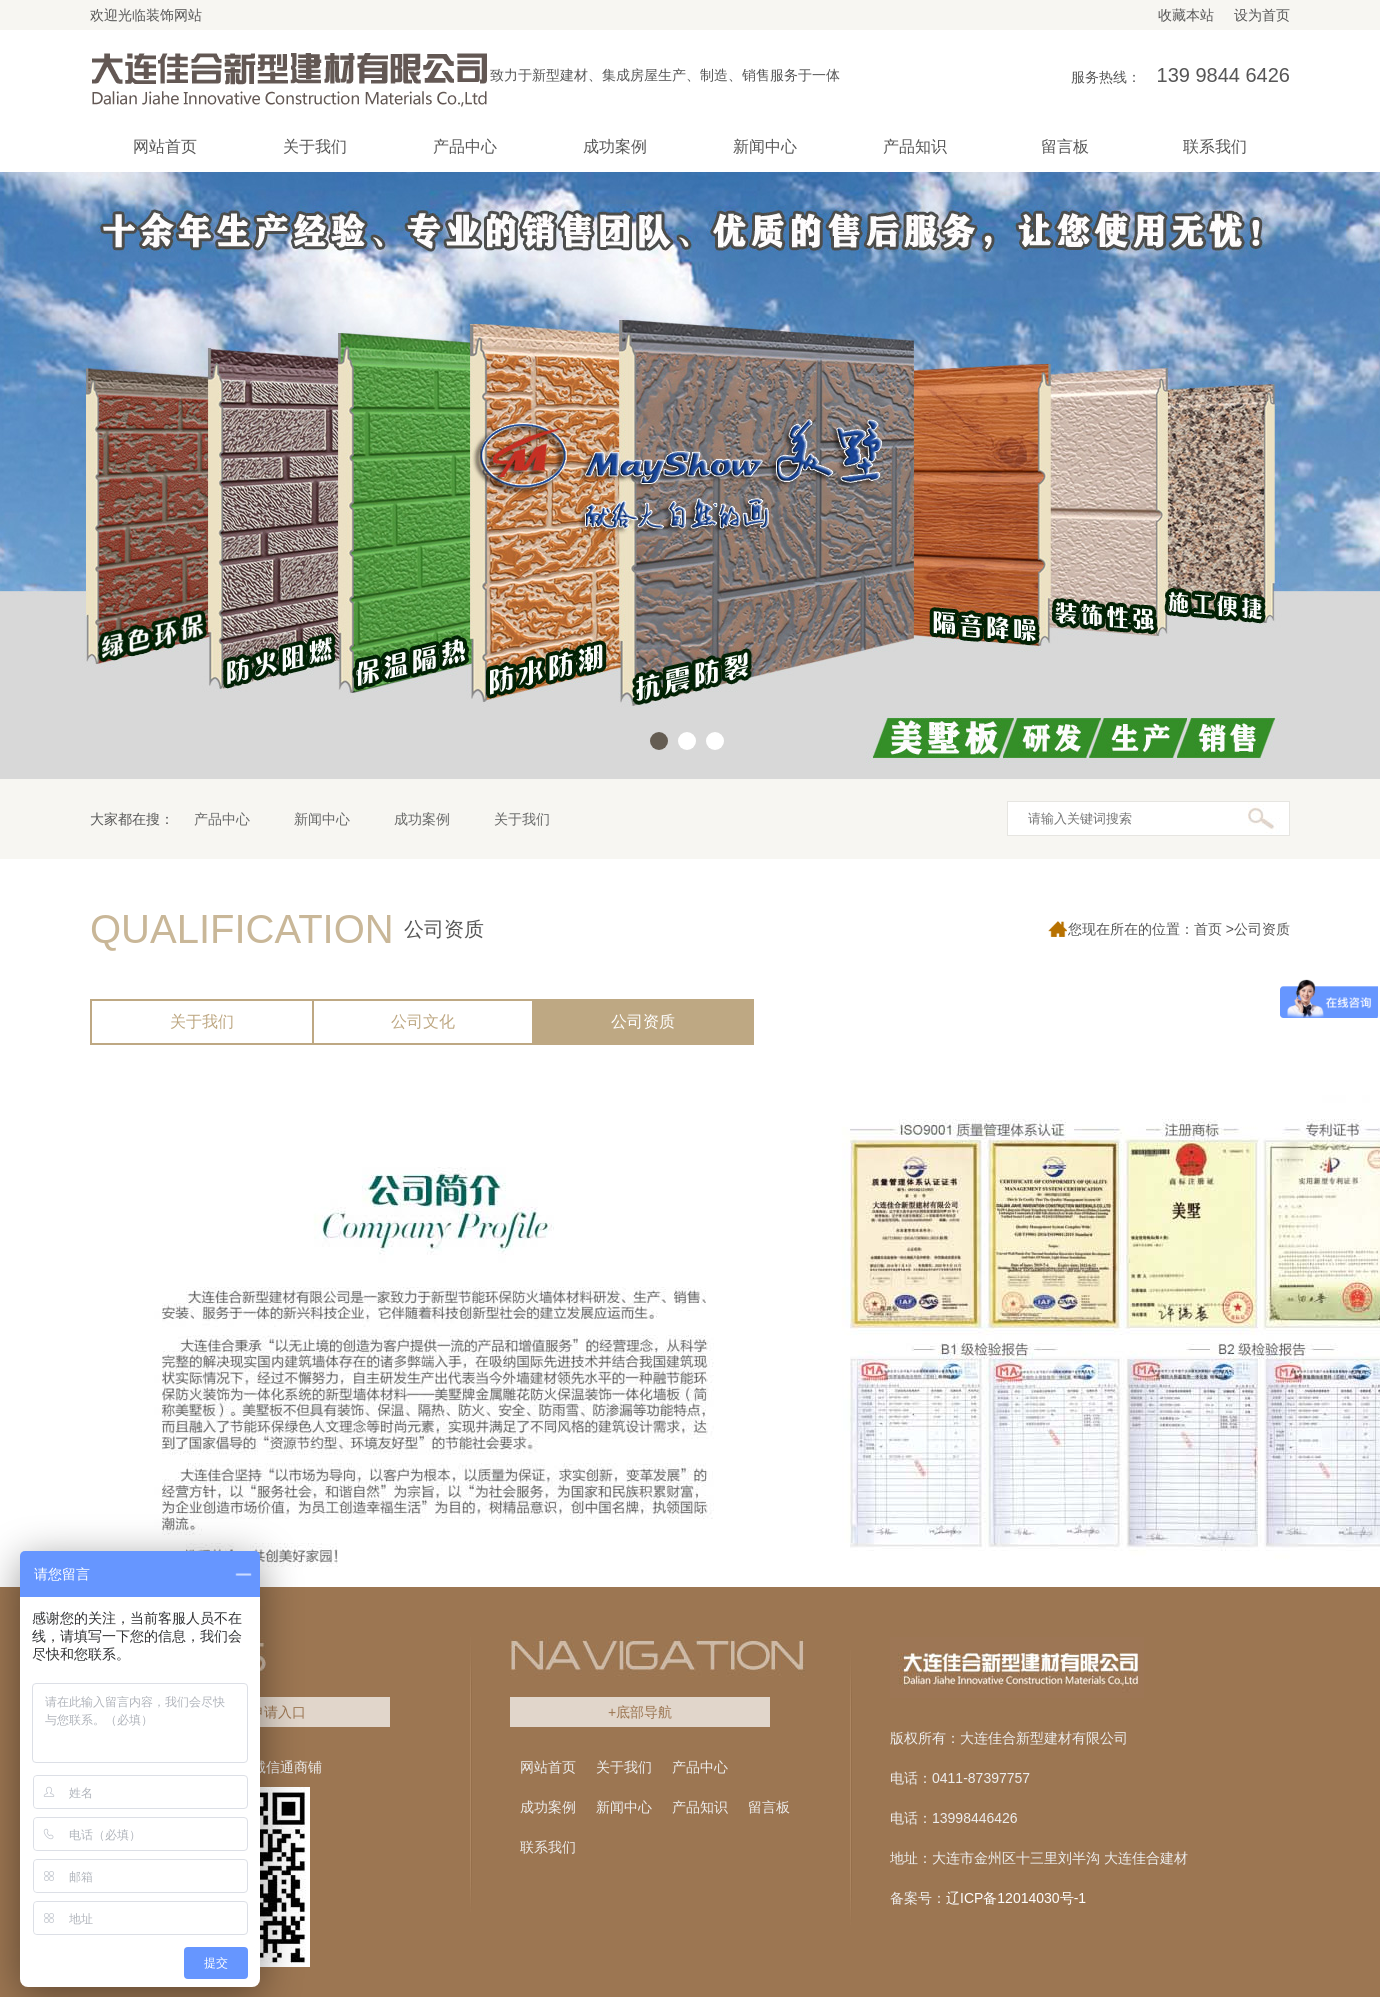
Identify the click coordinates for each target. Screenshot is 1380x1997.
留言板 (769, 1807)
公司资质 (643, 1021)
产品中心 (222, 819)
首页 (1208, 929)
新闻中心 (322, 819)
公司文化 (423, 1021)
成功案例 (422, 819)
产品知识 (700, 1807)
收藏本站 (1186, 15)
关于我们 (522, 819)
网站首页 (165, 146)
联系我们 (548, 1847)
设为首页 (1262, 15)
